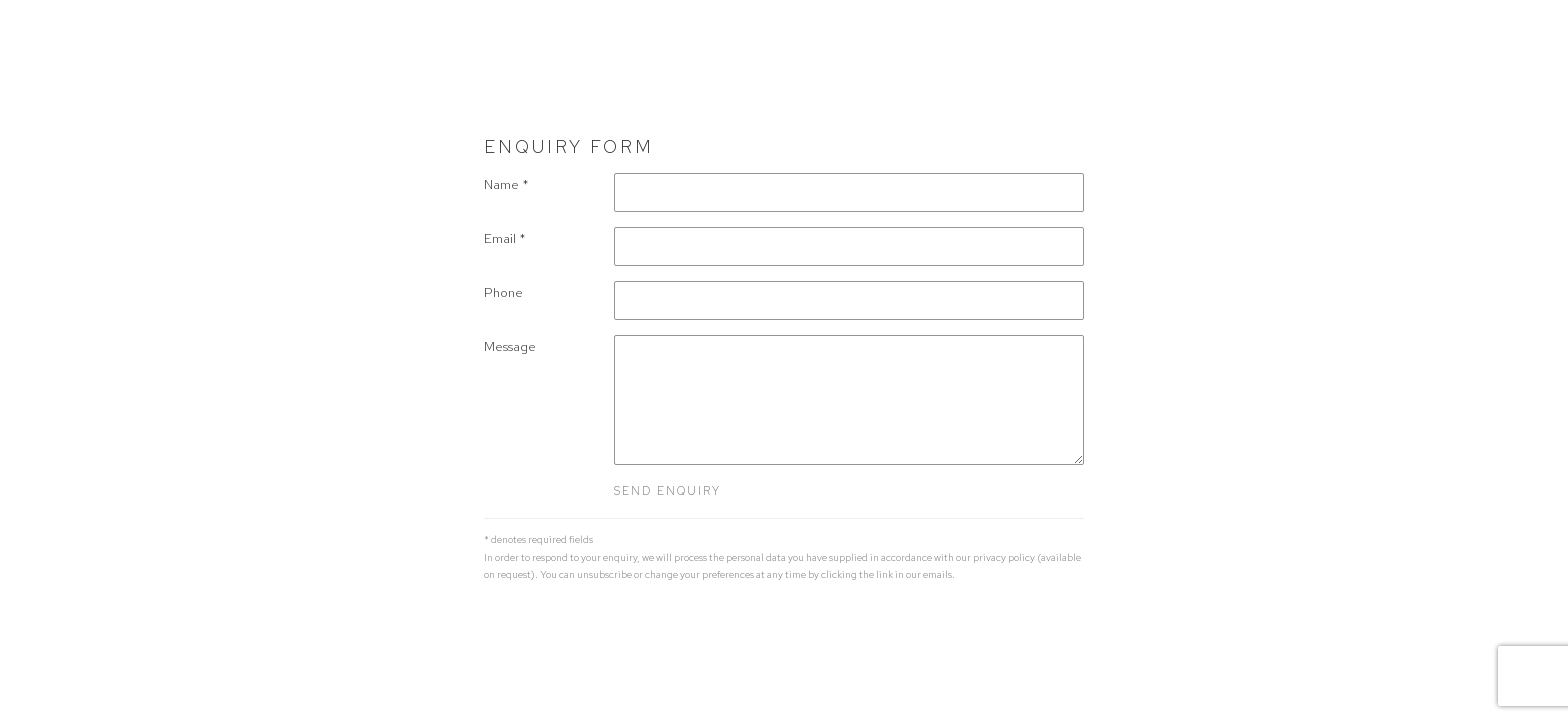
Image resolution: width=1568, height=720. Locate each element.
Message (510, 346)
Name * (506, 184)
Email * (505, 238)
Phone (503, 292)
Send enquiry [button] (667, 491)
